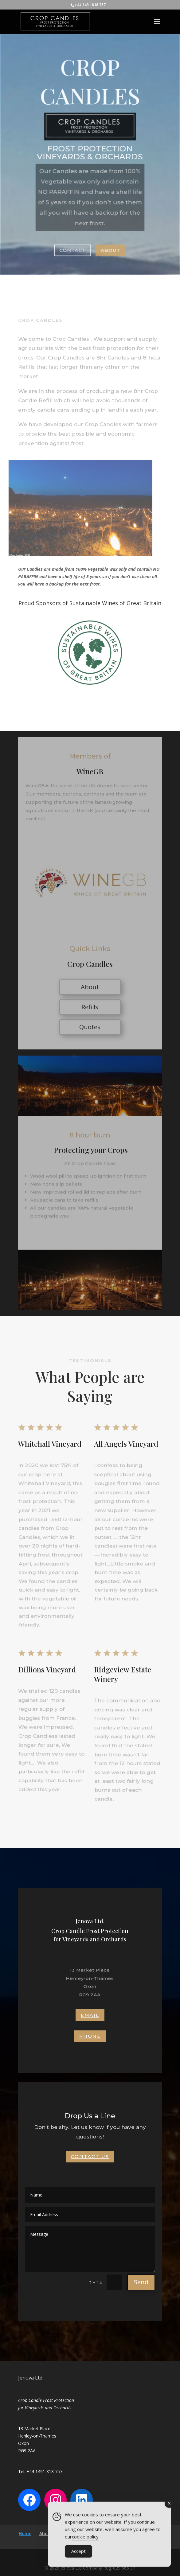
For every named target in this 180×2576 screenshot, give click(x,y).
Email (90, 2015)
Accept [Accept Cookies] (78, 2554)
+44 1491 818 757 (90, 4)
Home (25, 2533)
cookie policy (85, 2539)
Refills (89, 1007)
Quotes (89, 1027)
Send (141, 2282)
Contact (73, 248)
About (110, 248)
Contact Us (90, 2156)
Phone (90, 2036)
